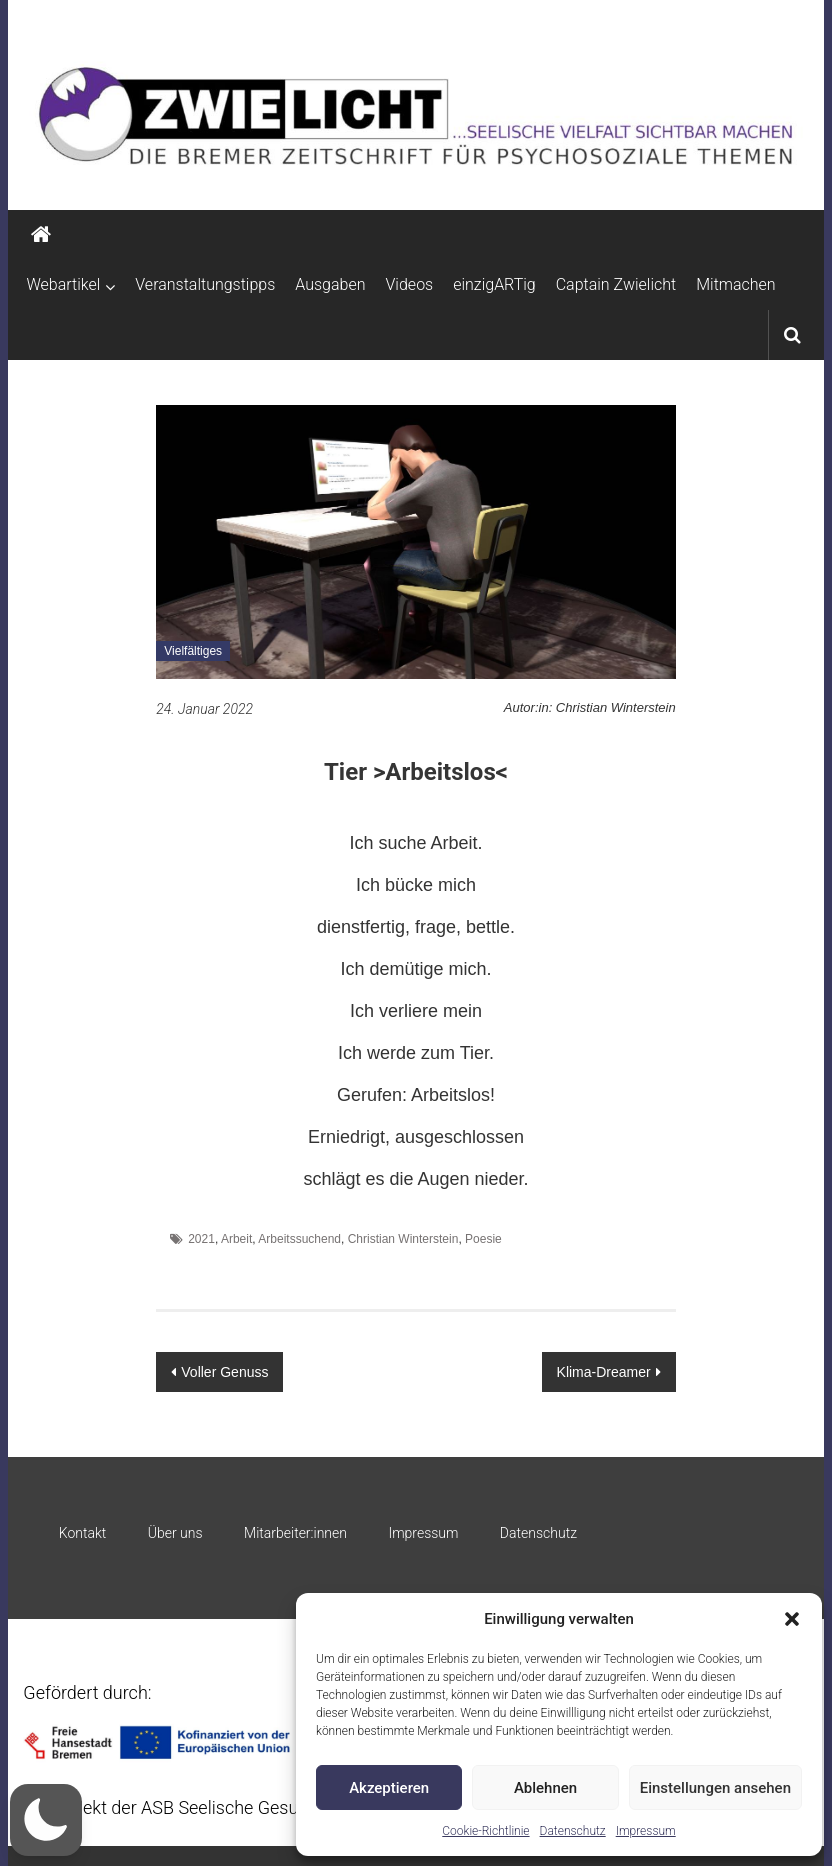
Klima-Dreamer (604, 1372)
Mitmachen (735, 284)
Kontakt (83, 1533)
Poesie (483, 1239)
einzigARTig (494, 284)
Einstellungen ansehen (715, 1788)
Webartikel (63, 284)
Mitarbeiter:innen (295, 1533)
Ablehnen (545, 1788)
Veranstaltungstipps (205, 284)
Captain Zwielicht (616, 284)
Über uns (175, 1533)
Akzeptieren (389, 1788)
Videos (410, 284)
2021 (201, 1239)
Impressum (646, 1831)
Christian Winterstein (403, 1239)
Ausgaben (330, 284)
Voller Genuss (224, 1372)
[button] (792, 1619)
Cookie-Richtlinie (485, 1831)
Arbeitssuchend (299, 1239)
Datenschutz (573, 1831)
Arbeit (236, 1239)
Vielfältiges (193, 651)
